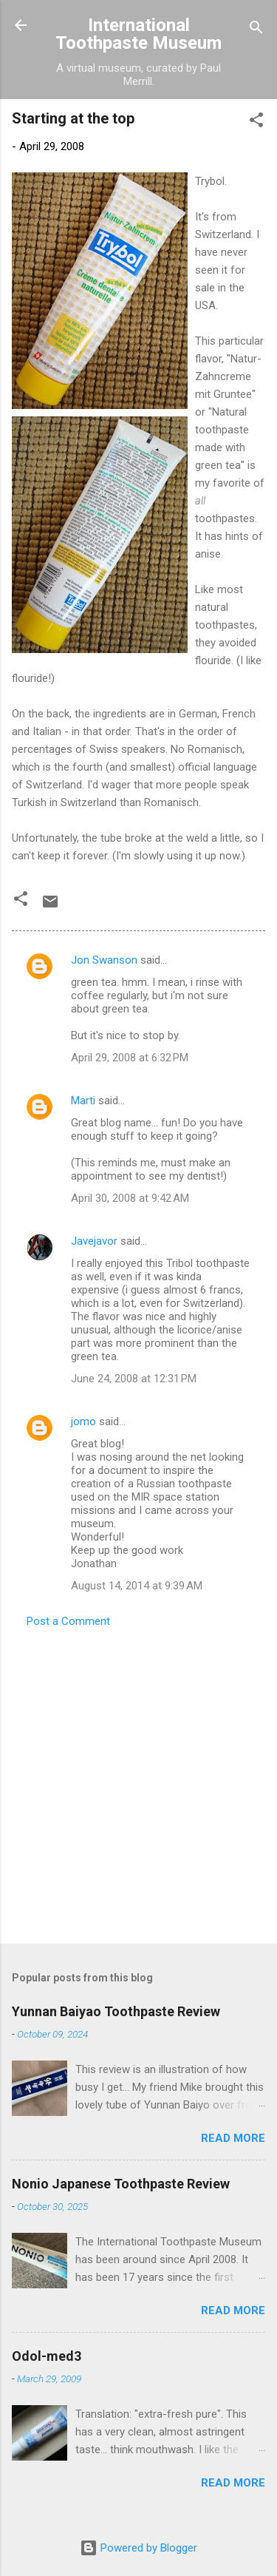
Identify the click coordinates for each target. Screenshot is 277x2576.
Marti (83, 1100)
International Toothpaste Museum (138, 34)
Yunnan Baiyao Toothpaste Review (116, 2011)
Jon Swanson (104, 960)
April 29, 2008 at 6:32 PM (129, 1057)
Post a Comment (68, 1621)
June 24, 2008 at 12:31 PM (133, 1378)
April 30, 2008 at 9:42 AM (130, 1198)
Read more (233, 2138)
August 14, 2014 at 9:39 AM (136, 1585)
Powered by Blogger (138, 2548)
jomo (83, 1421)
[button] (256, 122)
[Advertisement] (138, 1781)
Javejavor (94, 1241)
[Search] (256, 30)
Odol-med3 (46, 2356)
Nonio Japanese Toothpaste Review (121, 2183)
